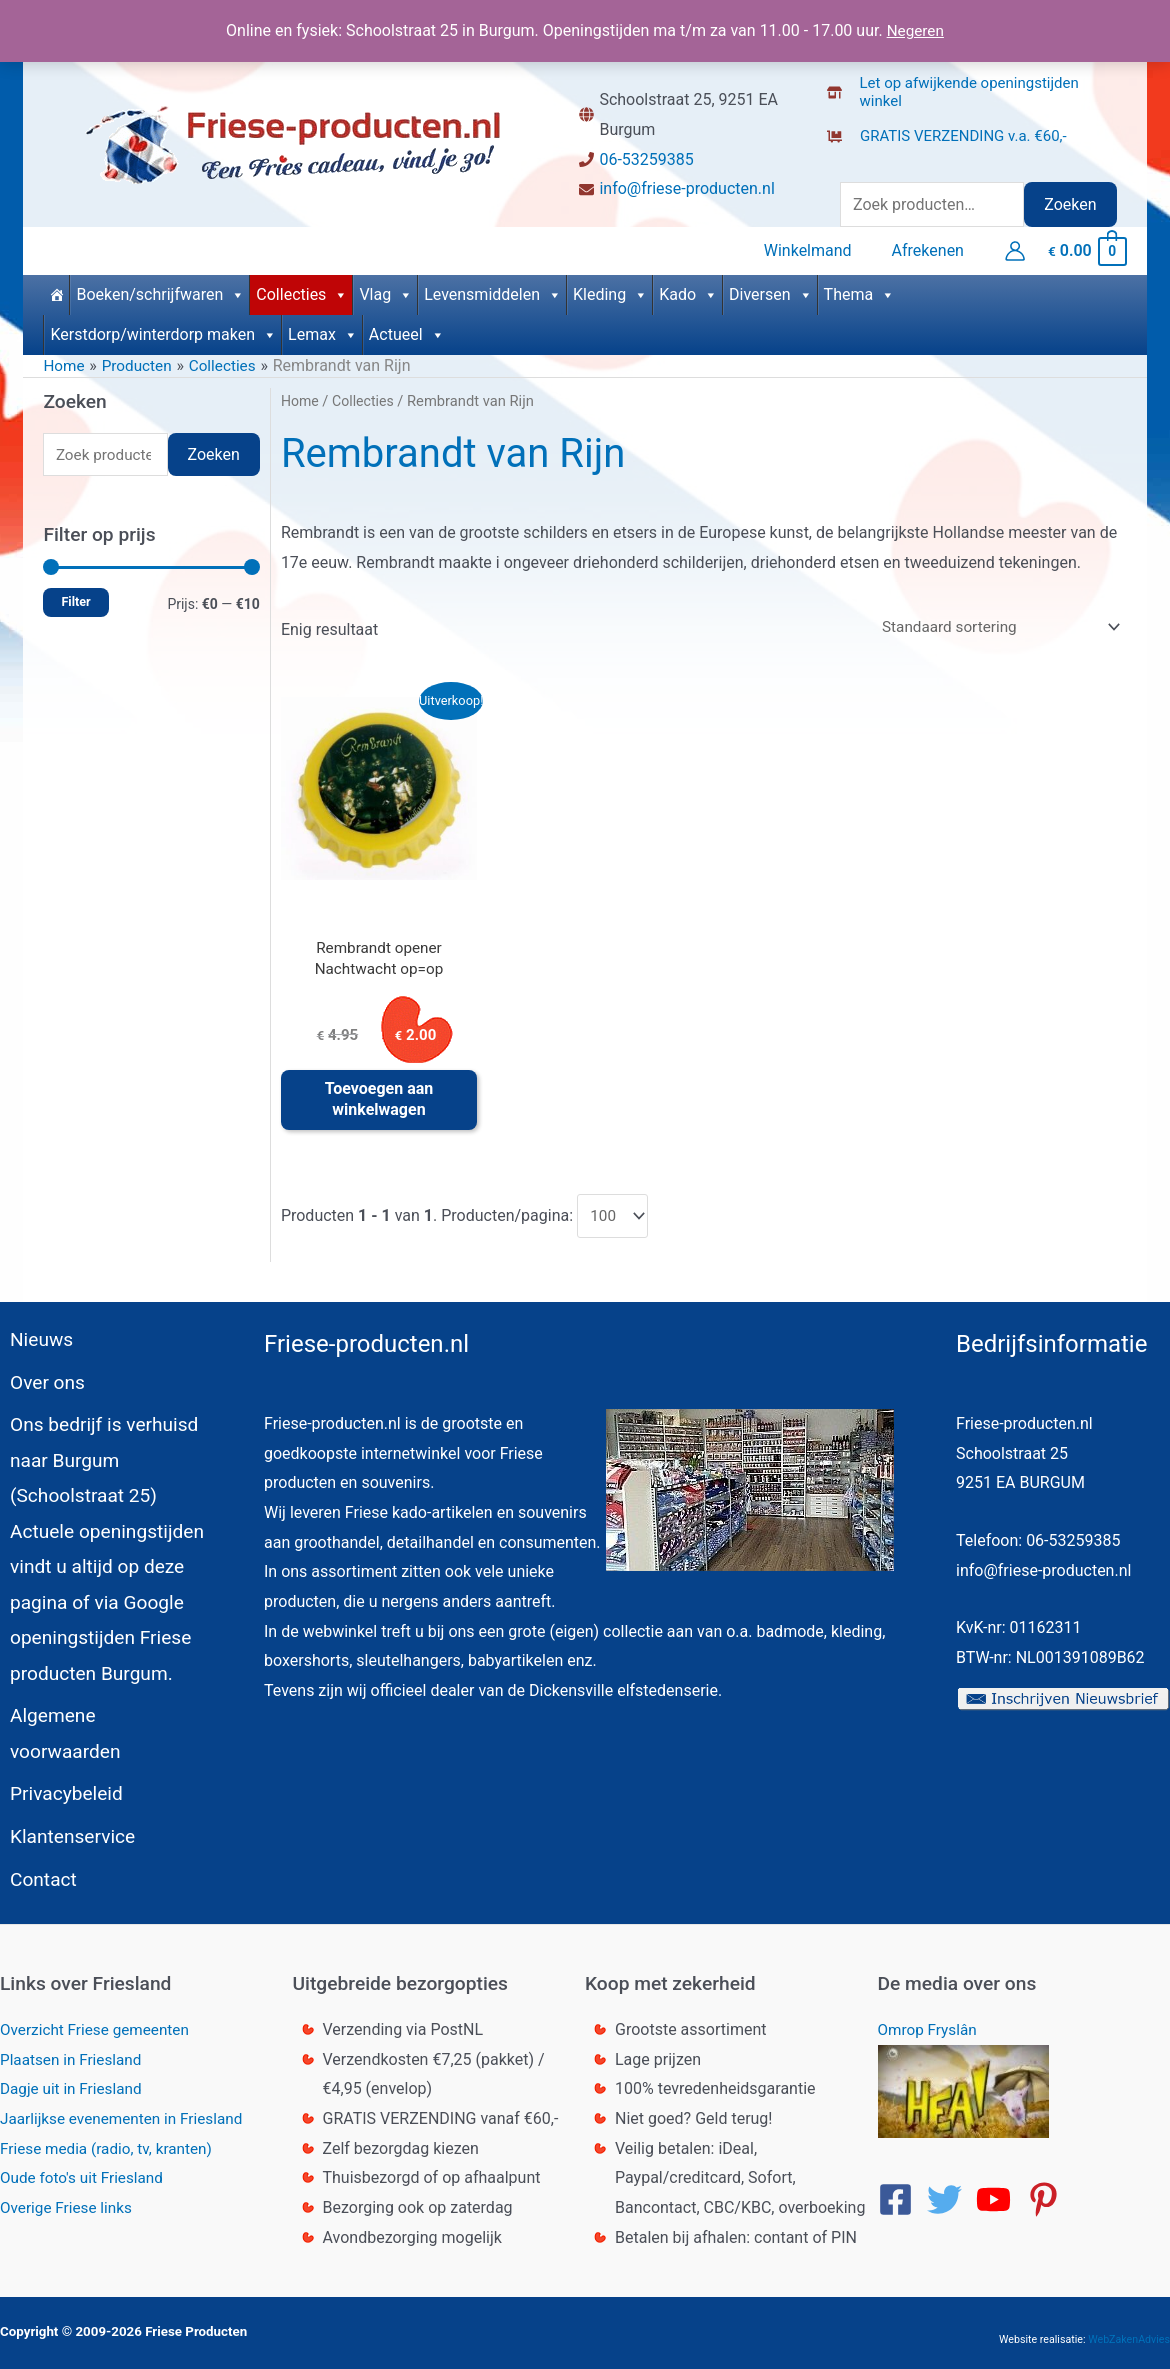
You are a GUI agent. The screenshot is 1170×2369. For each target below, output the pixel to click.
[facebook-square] (901, 2191)
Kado (688, 289)
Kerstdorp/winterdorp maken (163, 329)
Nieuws (33, 1345)
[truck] (842, 156)
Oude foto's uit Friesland (85, 2169)
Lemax (323, 329)
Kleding (610, 289)
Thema (860, 289)
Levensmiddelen (493, 289)
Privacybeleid (59, 1781)
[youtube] (999, 2191)
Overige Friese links (69, 2199)
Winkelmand (820, 248)
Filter (75, 598)
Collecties (302, 289)
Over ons (39, 1389)
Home (301, 397)
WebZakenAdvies (1129, 2330)
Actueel (407, 329)
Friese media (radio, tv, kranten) (111, 2139)
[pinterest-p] (1049, 2191)
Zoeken (1070, 204)
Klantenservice (65, 1826)
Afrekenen (932, 248)
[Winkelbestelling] (992, 623)
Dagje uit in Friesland (74, 2080)
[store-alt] (978, 86)
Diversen (771, 289)
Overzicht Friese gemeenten (99, 2021)
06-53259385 (646, 159)
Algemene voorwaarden (105, 1737)
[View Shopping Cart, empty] (1086, 248)
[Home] (56, 290)
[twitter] (950, 2191)
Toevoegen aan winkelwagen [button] (379, 1101)
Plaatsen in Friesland (74, 2050)
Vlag (386, 289)
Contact (35, 1870)
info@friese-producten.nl (686, 188)
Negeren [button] (915, 30)
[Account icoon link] (1015, 249)
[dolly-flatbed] (953, 130)
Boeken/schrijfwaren (160, 289)
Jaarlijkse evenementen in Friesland (127, 2110)
